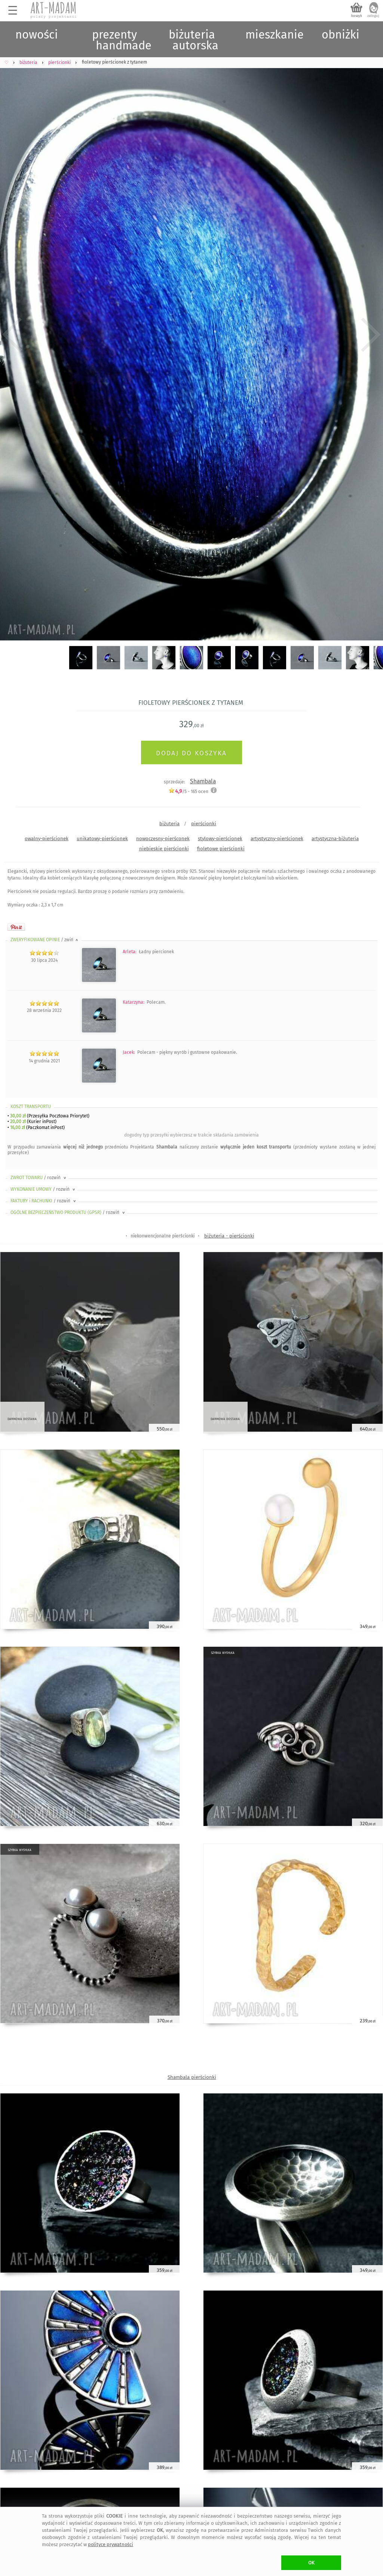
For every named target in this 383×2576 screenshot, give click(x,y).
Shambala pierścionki (192, 2077)
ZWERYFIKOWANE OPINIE (44, 939)
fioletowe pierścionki (221, 848)
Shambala (203, 781)
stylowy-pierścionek (220, 838)
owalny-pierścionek (46, 838)
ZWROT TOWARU (38, 1177)
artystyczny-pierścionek (277, 838)
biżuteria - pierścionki (229, 1236)
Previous (12, 335)
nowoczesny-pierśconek (163, 838)
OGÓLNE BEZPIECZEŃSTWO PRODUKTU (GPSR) (68, 1212)
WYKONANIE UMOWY (43, 1189)
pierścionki (203, 823)
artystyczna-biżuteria (335, 838)
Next (371, 335)
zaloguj (373, 15)
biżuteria (169, 823)
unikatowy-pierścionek (102, 838)
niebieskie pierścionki (164, 848)
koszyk (356, 15)
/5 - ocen (188, 791)
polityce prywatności (110, 2544)
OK (311, 2563)
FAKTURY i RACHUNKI (43, 1200)
